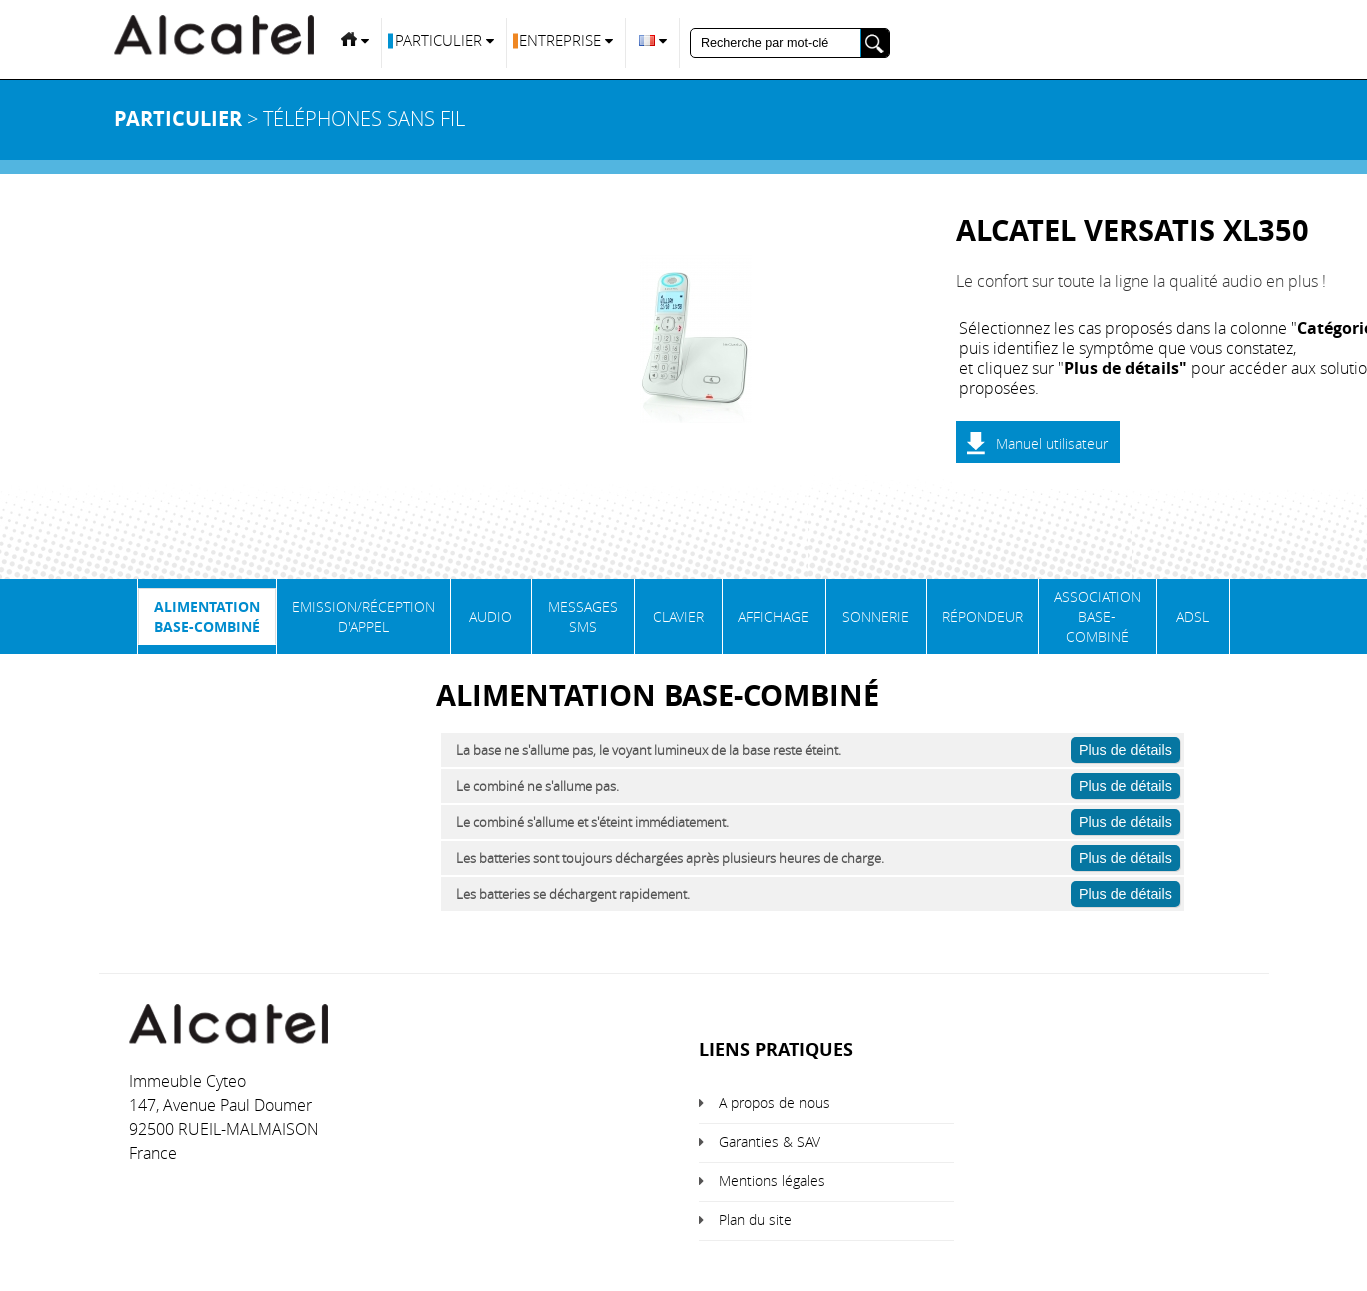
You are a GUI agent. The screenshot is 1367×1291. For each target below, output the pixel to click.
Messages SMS (583, 616)
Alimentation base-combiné (207, 616)
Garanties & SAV (769, 1141)
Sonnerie (875, 616)
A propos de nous (774, 1102)
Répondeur (982, 616)
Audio (490, 616)
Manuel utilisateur (1052, 443)
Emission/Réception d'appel (363, 616)
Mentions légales (772, 1180)
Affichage (773, 616)
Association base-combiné (1097, 616)
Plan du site (755, 1219)
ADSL (1192, 616)
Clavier (678, 616)
